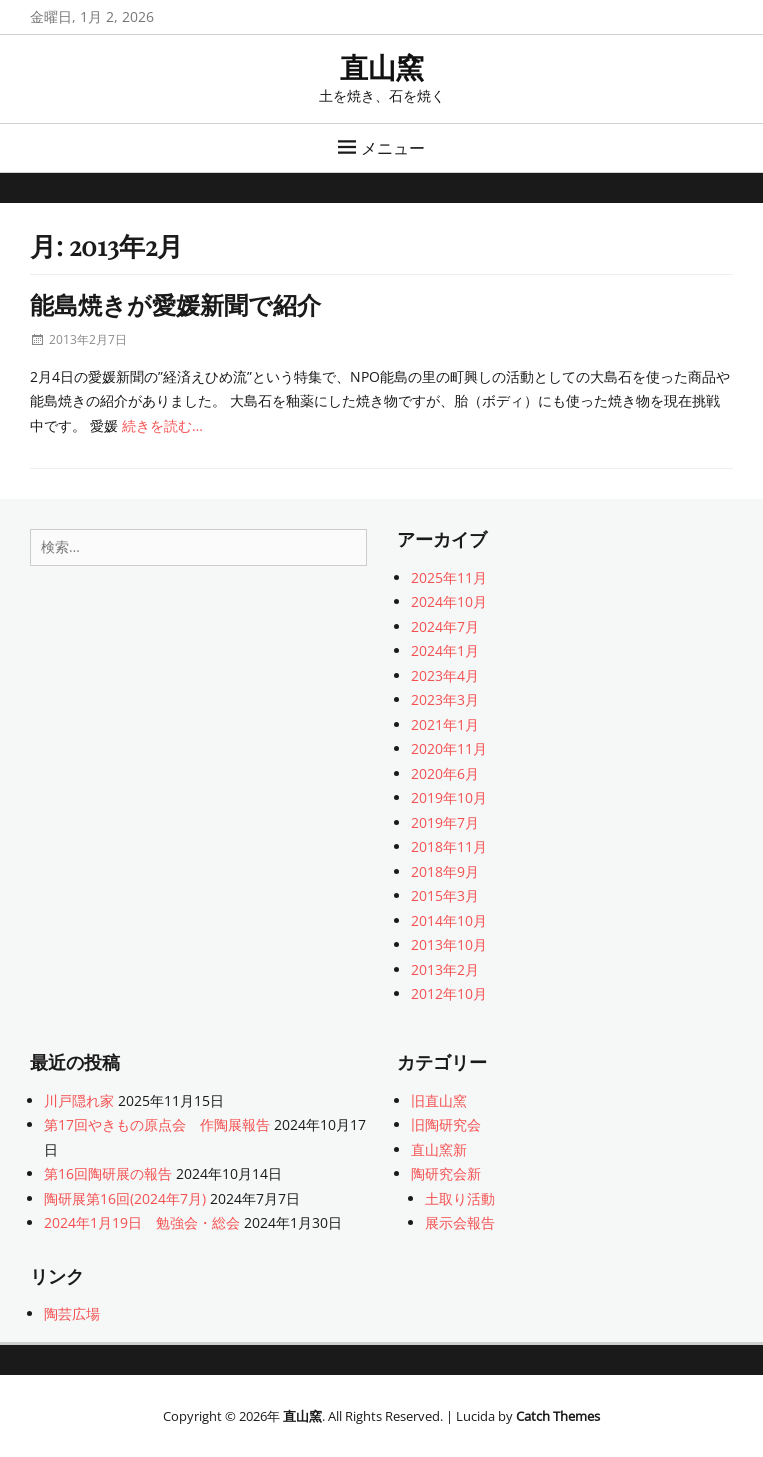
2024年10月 (449, 601)
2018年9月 (445, 871)
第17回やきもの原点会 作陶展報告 (157, 1124)
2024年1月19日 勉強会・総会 (142, 1222)
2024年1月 (445, 650)
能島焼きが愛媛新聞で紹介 (175, 304)
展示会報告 (460, 1222)
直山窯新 (439, 1149)
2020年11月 (449, 748)
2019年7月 (445, 822)
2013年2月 (445, 969)
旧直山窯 (439, 1100)
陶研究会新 (446, 1173)
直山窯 (382, 66)
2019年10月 (449, 797)
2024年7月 (445, 626)
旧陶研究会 (446, 1124)
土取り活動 (460, 1198)
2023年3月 (445, 699)
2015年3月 (445, 895)
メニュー (393, 148)
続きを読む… (162, 425)
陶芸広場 (72, 1313)
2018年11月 (449, 846)
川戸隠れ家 (79, 1100)
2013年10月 (449, 944)
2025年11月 (449, 577)
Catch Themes (558, 1416)
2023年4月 (445, 675)
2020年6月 (445, 773)
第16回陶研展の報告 (108, 1173)
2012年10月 (449, 993)
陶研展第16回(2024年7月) (125, 1198)
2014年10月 (449, 920)
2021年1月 (445, 724)
